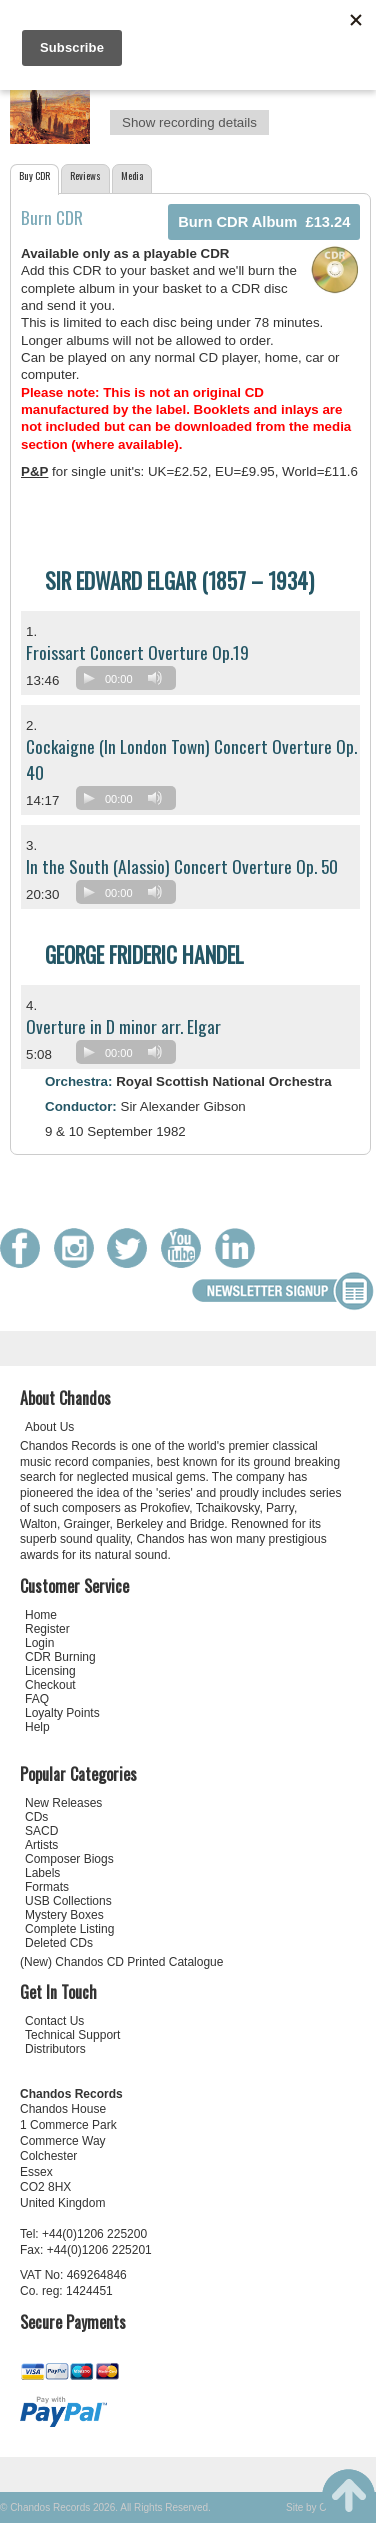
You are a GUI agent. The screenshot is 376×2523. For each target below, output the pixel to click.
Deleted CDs (59, 1943)
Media (132, 175)
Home (41, 1615)
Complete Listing (69, 1929)
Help (37, 1727)
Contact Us (54, 2021)
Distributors (55, 2049)
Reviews (85, 175)
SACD (41, 1831)
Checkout (50, 1685)
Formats (47, 1887)
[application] (131, 682)
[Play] (89, 678)
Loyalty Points (62, 1713)
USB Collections (68, 1901)
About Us (49, 1427)
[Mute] (155, 678)
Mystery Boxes (64, 1915)
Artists (41, 1845)
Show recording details (189, 122)
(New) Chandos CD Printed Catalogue (121, 1962)
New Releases (63, 1803)
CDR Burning (60, 1657)
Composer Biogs (69, 1859)
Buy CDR (34, 175)
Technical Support (72, 2035)
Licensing (50, 1671)
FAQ (37, 1699)
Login (39, 1643)
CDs (36, 1817)
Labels (42, 1873)
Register (47, 1629)
